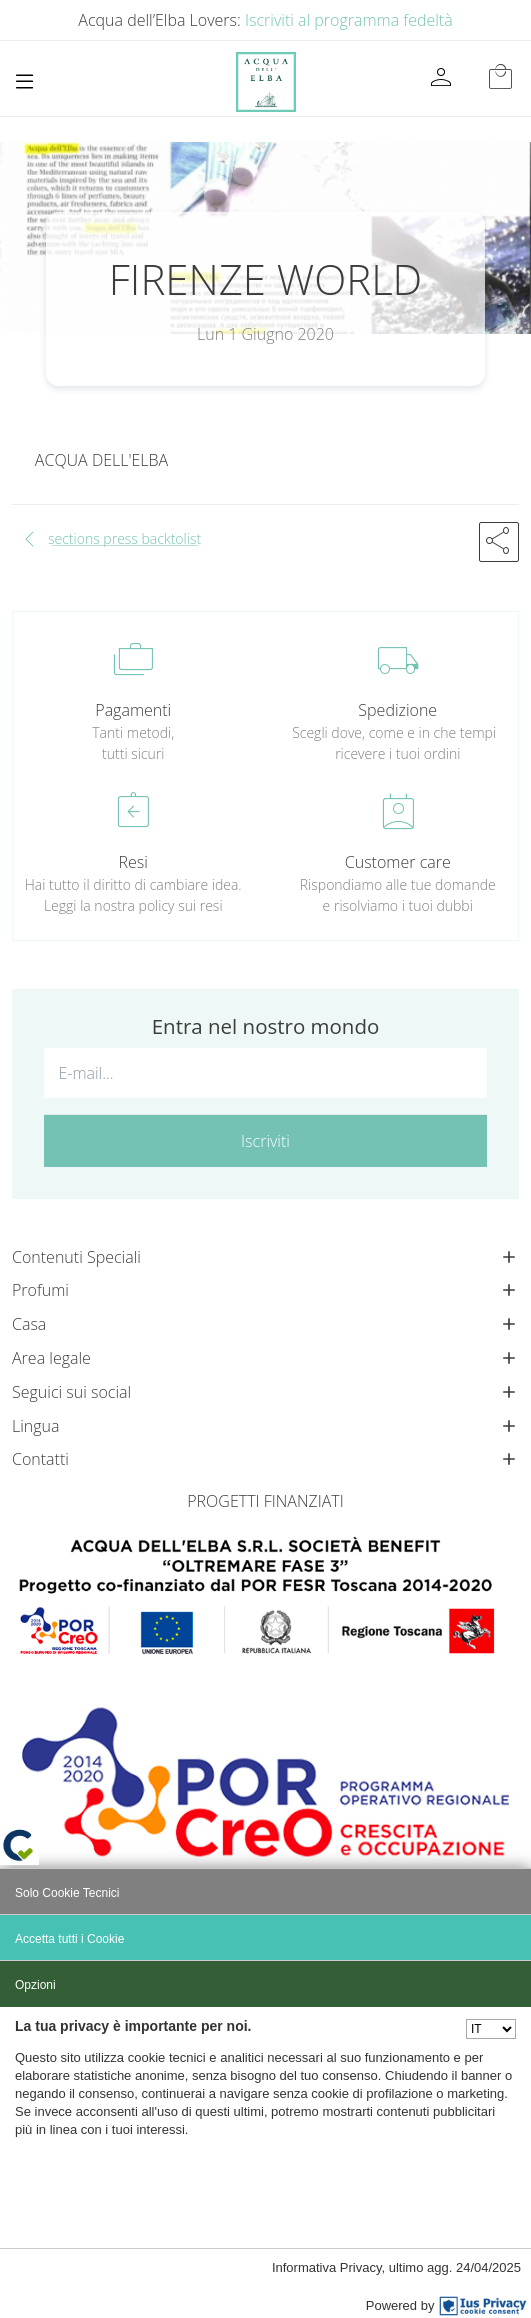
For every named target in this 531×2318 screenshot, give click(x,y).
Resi (133, 862)
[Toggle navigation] (24, 81)
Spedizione (397, 710)
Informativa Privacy (327, 2267)
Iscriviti (265, 1141)
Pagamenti (133, 710)
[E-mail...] (265, 1073)
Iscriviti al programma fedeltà (349, 20)
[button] (499, 542)
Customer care (398, 862)
